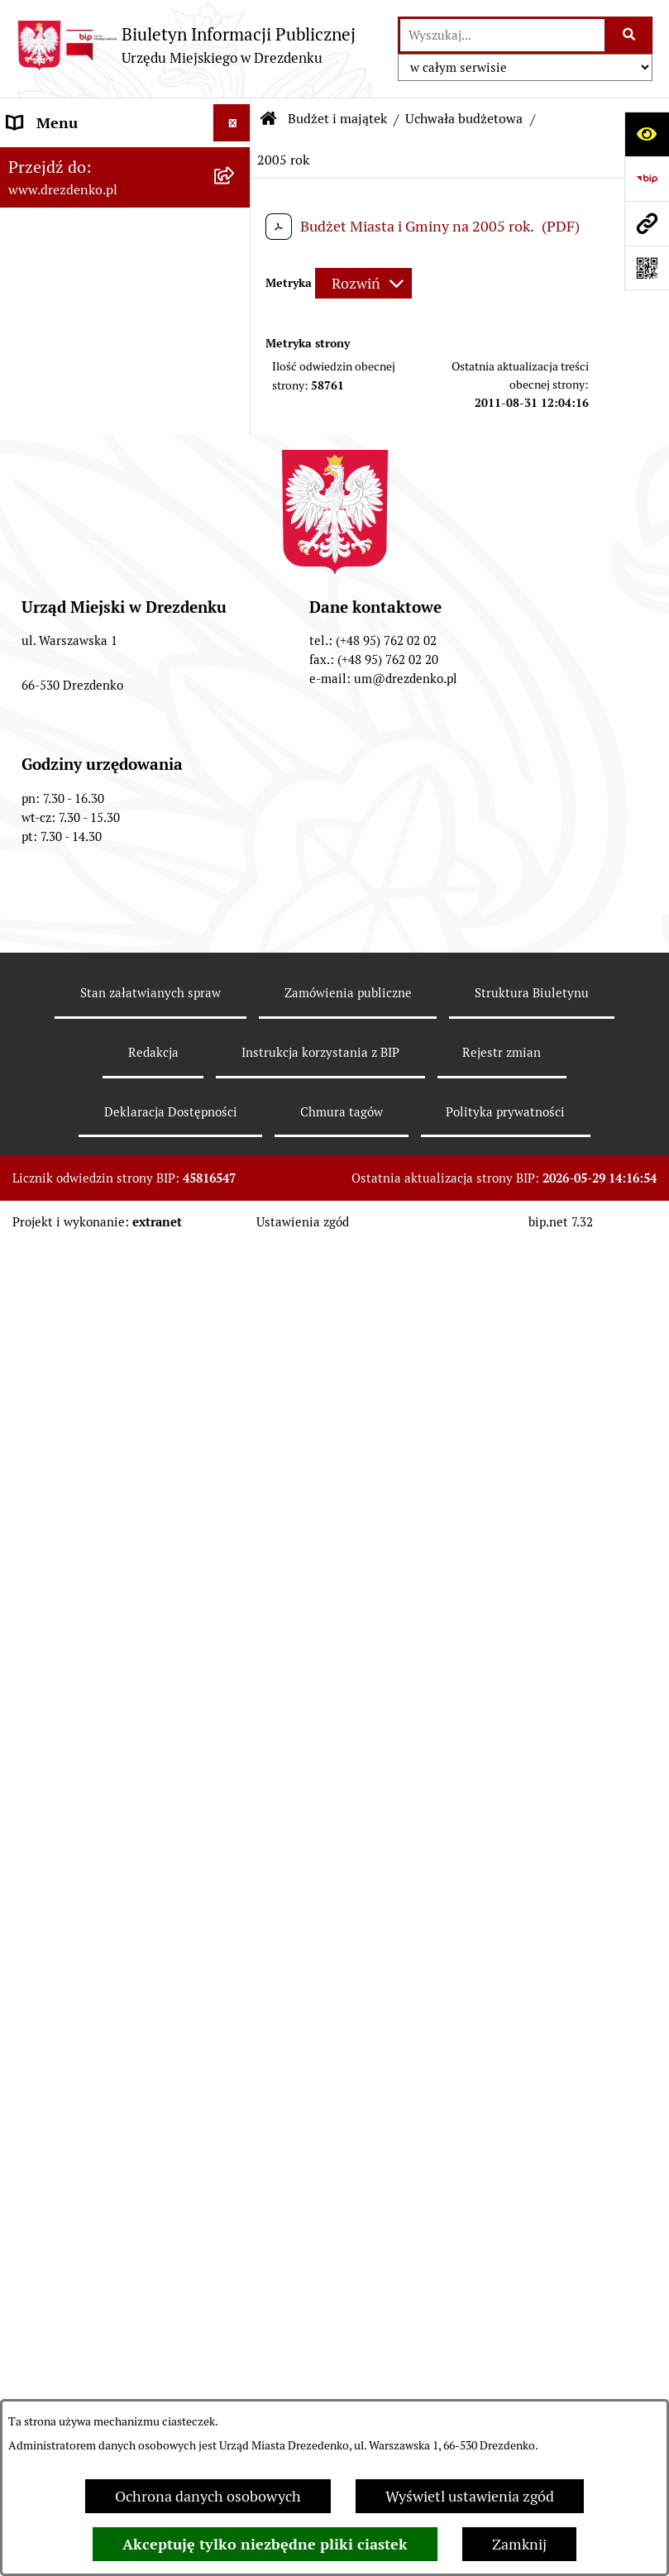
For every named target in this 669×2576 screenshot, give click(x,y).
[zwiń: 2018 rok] (235, 1014)
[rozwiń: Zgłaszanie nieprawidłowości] (235, 2174)
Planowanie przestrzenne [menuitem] (91, 1682)
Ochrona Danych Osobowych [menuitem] (102, 2099)
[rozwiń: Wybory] (235, 1854)
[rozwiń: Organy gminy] (235, 391)
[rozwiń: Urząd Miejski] (235, 354)
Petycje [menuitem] (31, 1987)
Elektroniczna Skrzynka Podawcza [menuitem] (84, 1902)
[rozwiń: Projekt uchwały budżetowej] (235, 512)
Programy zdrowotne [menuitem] (76, 2024)
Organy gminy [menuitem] (53, 390)
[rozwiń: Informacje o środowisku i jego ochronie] (235, 1757)
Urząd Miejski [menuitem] (52, 353)
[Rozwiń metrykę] (363, 283)
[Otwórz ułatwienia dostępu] (646, 134)
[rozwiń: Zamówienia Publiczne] (235, 1571)
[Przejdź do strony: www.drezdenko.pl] (646, 223)
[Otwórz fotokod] (646, 268)
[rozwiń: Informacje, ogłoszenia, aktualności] (235, 257)
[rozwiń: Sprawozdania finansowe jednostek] (235, 1329)
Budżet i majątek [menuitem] (62, 465)
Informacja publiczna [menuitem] (76, 2210)
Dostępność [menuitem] (46, 2136)
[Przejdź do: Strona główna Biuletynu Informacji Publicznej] (269, 119)
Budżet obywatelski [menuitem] (71, 1436)
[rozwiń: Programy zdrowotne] (235, 2025)
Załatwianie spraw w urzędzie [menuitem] (104, 316)
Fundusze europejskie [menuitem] (78, 1608)
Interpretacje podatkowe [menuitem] (88, 1474)
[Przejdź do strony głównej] (186, 45)
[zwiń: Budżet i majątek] (235, 465)
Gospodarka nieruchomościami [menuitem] (109, 1645)
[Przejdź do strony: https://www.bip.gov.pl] (646, 178)
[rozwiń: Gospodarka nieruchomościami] (235, 1645)
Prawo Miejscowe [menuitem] (64, 427)
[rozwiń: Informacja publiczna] (235, 2211)
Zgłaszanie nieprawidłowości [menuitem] (102, 2173)
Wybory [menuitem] (32, 1853)
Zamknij (519, 2544)
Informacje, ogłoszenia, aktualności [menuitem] (83, 268)
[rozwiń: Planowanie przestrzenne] (235, 1682)
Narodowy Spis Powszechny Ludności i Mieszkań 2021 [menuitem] (98, 171)
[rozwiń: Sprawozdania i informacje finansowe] (235, 1189)
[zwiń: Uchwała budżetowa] (235, 583)
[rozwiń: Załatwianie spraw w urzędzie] (235, 316)
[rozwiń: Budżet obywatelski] (235, 1437)
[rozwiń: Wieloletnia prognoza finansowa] (235, 1118)
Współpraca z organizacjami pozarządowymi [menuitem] (99, 1522)
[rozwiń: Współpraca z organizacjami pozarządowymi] (235, 1511)
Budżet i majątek (337, 118)
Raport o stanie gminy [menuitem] (79, 1399)
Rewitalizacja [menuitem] (50, 1719)
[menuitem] (125, 524)
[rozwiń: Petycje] (235, 1988)
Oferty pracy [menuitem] (47, 1816)
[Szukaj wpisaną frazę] (629, 35)
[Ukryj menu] (232, 122)
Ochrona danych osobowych (208, 2496)
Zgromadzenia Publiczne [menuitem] (88, 1950)
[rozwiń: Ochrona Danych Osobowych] (235, 2099)
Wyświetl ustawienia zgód (469, 2496)
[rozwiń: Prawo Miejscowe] (235, 428)
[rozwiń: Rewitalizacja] (235, 1720)
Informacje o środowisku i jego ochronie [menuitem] (107, 1768)
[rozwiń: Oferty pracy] (235, 1816)
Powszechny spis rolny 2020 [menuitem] (99, 2062)
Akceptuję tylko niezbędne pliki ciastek (265, 2544)
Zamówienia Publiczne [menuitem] (81, 1570)
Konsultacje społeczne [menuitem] (80, 219)
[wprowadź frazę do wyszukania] (502, 35)
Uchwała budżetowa (464, 118)
